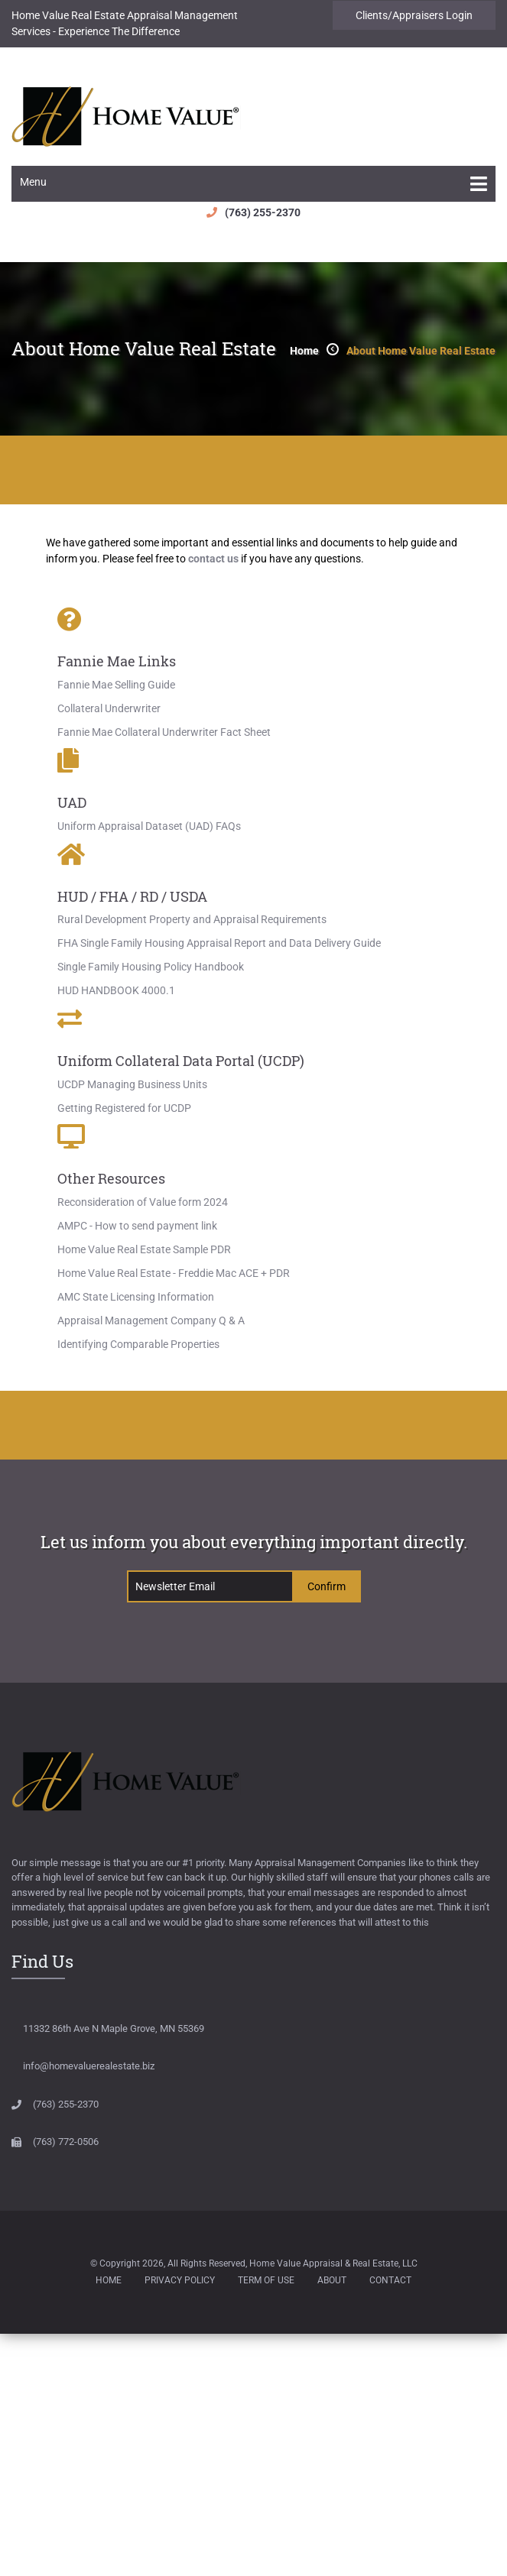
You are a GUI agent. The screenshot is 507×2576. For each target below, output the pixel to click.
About (331, 2280)
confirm (326, 1586)
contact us (213, 558)
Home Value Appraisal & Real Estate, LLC (333, 2263)
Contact (390, 2280)
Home (109, 2280)
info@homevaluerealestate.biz (88, 2066)
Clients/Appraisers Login (414, 15)
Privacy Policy (180, 2280)
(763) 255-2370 (263, 212)
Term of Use (266, 2280)
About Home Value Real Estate (421, 351)
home (304, 351)
